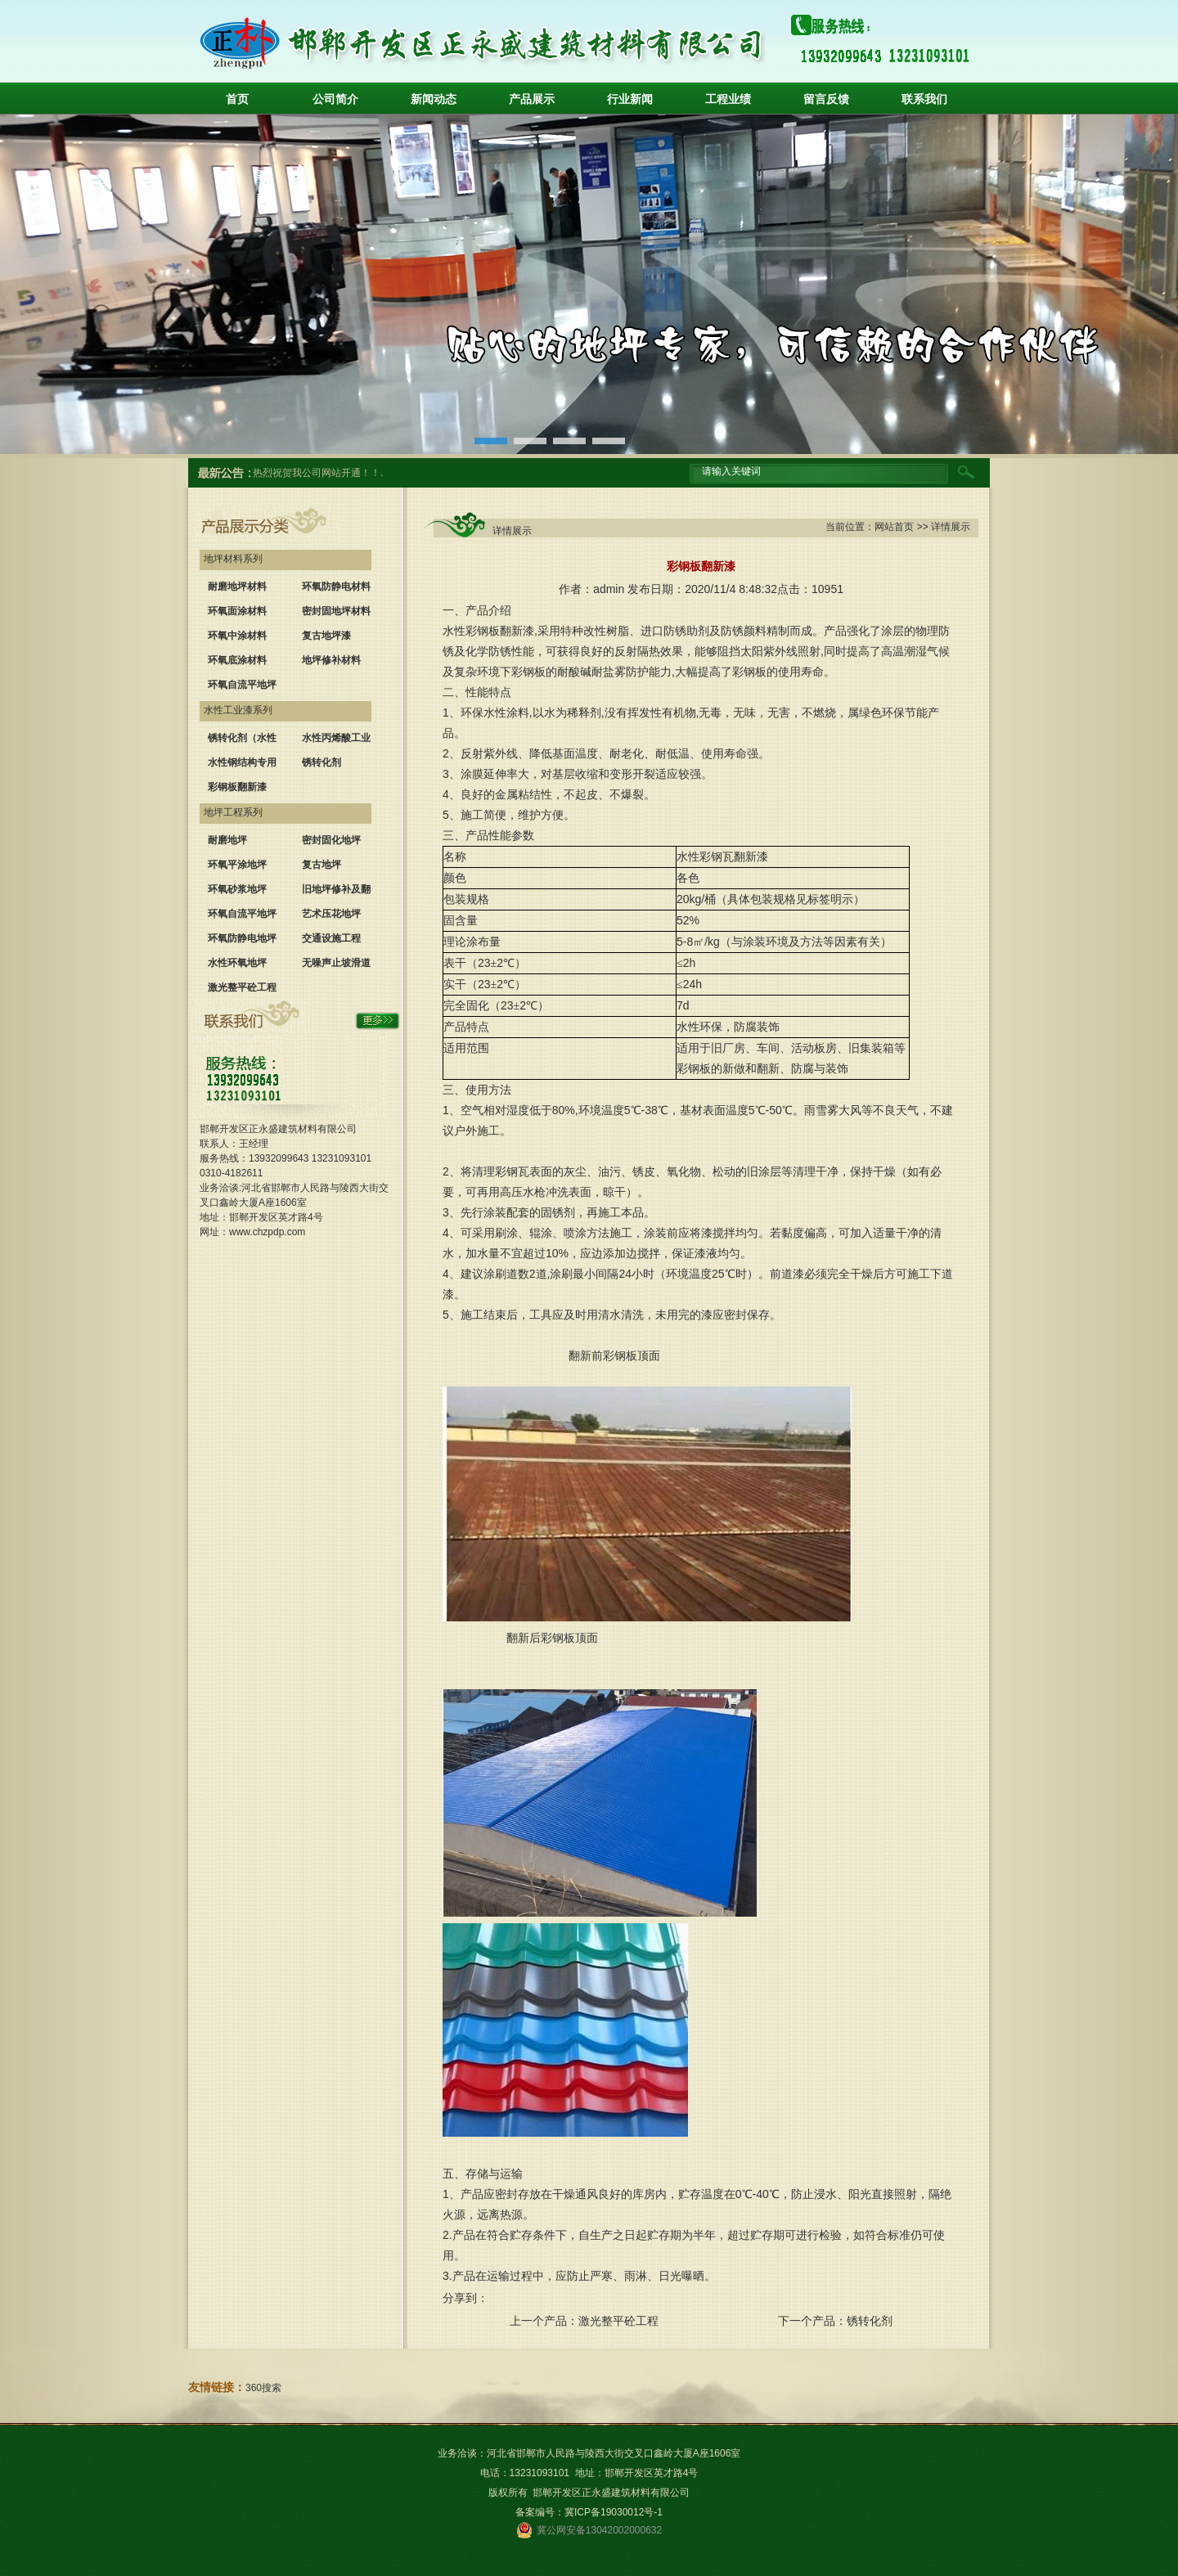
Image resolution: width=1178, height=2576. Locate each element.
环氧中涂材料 (237, 635)
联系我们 (924, 99)
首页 (237, 99)
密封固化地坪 (331, 840)
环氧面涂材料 (237, 611)
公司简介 (335, 99)
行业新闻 (630, 99)
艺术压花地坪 (331, 913)
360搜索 (263, 2388)
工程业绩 (728, 99)
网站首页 (894, 527)
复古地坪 (321, 864)
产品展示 (532, 99)
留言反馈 (826, 99)
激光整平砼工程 (242, 987)
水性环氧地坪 (237, 963)
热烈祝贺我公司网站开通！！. (318, 473)
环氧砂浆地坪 (237, 889)
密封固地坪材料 (336, 611)
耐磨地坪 (227, 840)
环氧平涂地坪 (237, 864)
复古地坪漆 (326, 635)
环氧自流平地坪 (242, 684)
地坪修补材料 (331, 660)
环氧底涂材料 (237, 660)
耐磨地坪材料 (237, 586)
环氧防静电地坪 (242, 938)
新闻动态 (433, 99)
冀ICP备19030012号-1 (613, 2512)
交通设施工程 (331, 938)
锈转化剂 (321, 762)
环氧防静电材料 (336, 586)
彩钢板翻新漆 (237, 787)
